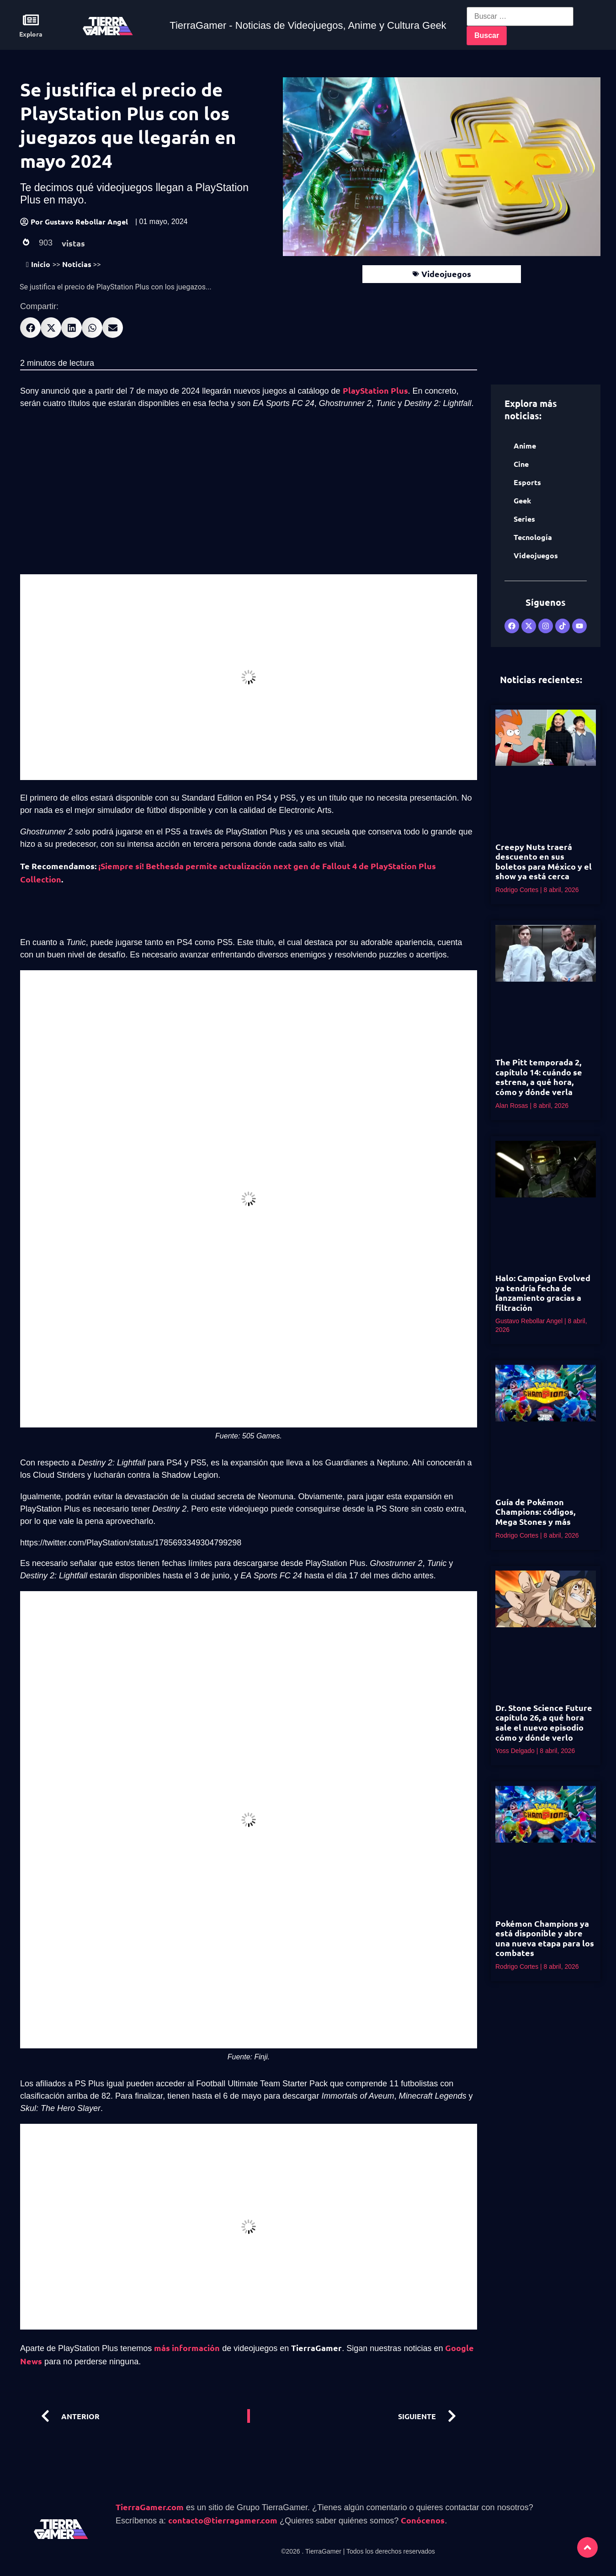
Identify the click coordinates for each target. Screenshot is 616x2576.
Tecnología (533, 537)
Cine (521, 464)
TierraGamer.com (150, 2506)
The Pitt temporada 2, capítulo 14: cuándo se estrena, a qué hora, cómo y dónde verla (538, 1077)
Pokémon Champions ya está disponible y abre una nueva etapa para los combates (544, 1938)
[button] (30, 327)
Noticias (76, 264)
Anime (525, 445)
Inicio (38, 264)
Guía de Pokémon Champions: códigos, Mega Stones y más (535, 1511)
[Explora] (31, 20)
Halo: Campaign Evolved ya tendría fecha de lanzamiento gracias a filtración (542, 1292)
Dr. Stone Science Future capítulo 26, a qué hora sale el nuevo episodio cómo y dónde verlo (543, 1722)
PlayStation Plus (375, 390)
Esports (527, 482)
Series (524, 519)
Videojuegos (446, 273)
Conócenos (423, 2520)
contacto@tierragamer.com (222, 2520)
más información (187, 2347)
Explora (30, 34)
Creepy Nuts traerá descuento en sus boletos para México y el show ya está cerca (543, 861)
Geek (522, 500)
